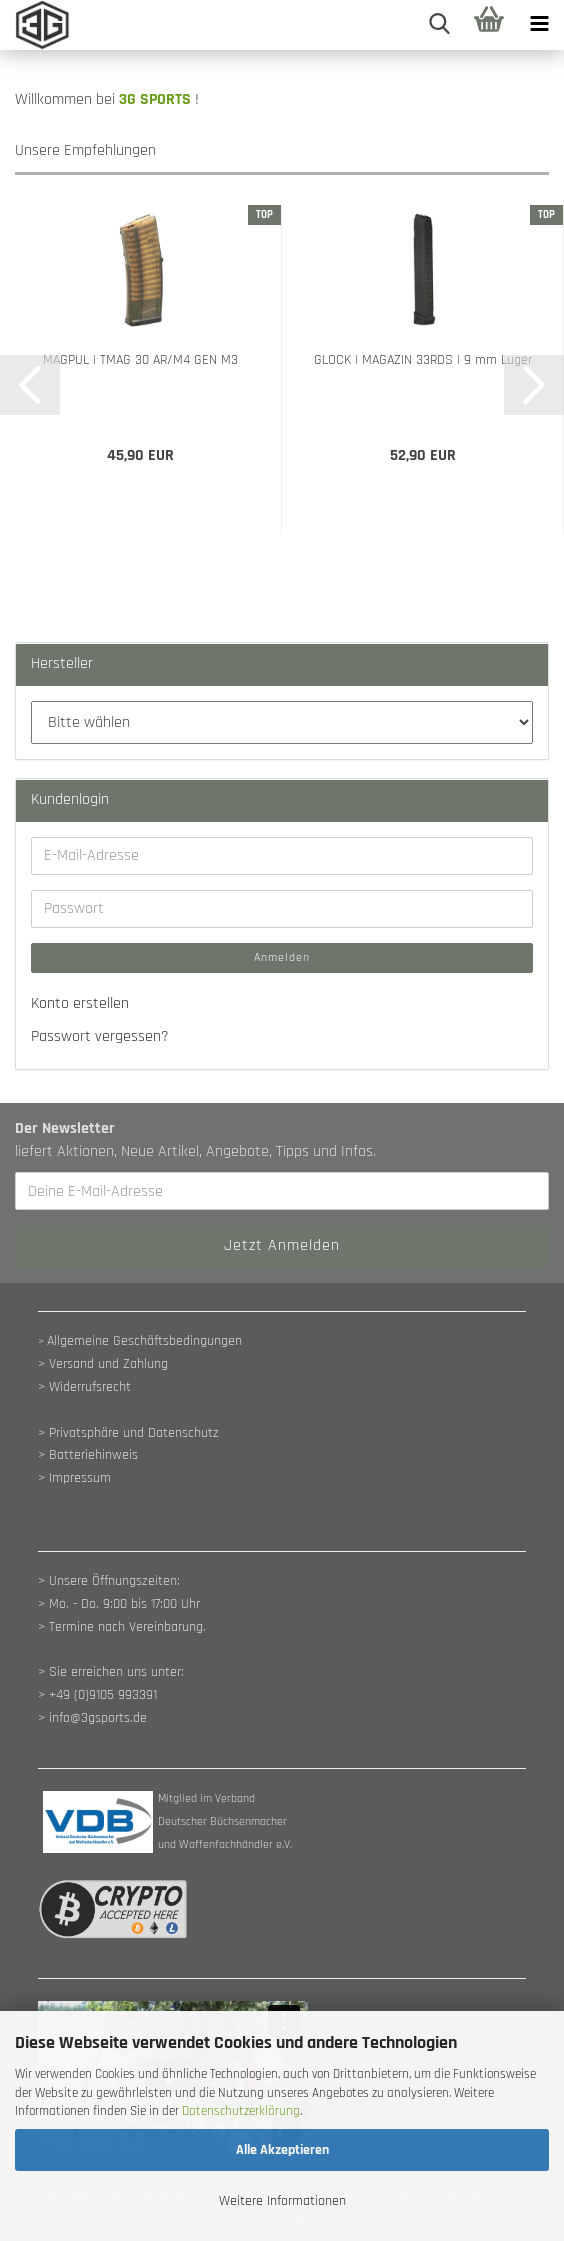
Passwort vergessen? (100, 1036)
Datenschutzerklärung (241, 2111)
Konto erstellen (80, 1003)
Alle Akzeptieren (282, 2150)
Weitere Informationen (282, 2201)
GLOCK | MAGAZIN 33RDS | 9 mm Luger (423, 360)
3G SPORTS (155, 99)
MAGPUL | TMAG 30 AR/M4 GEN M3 (140, 360)
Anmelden (282, 957)
